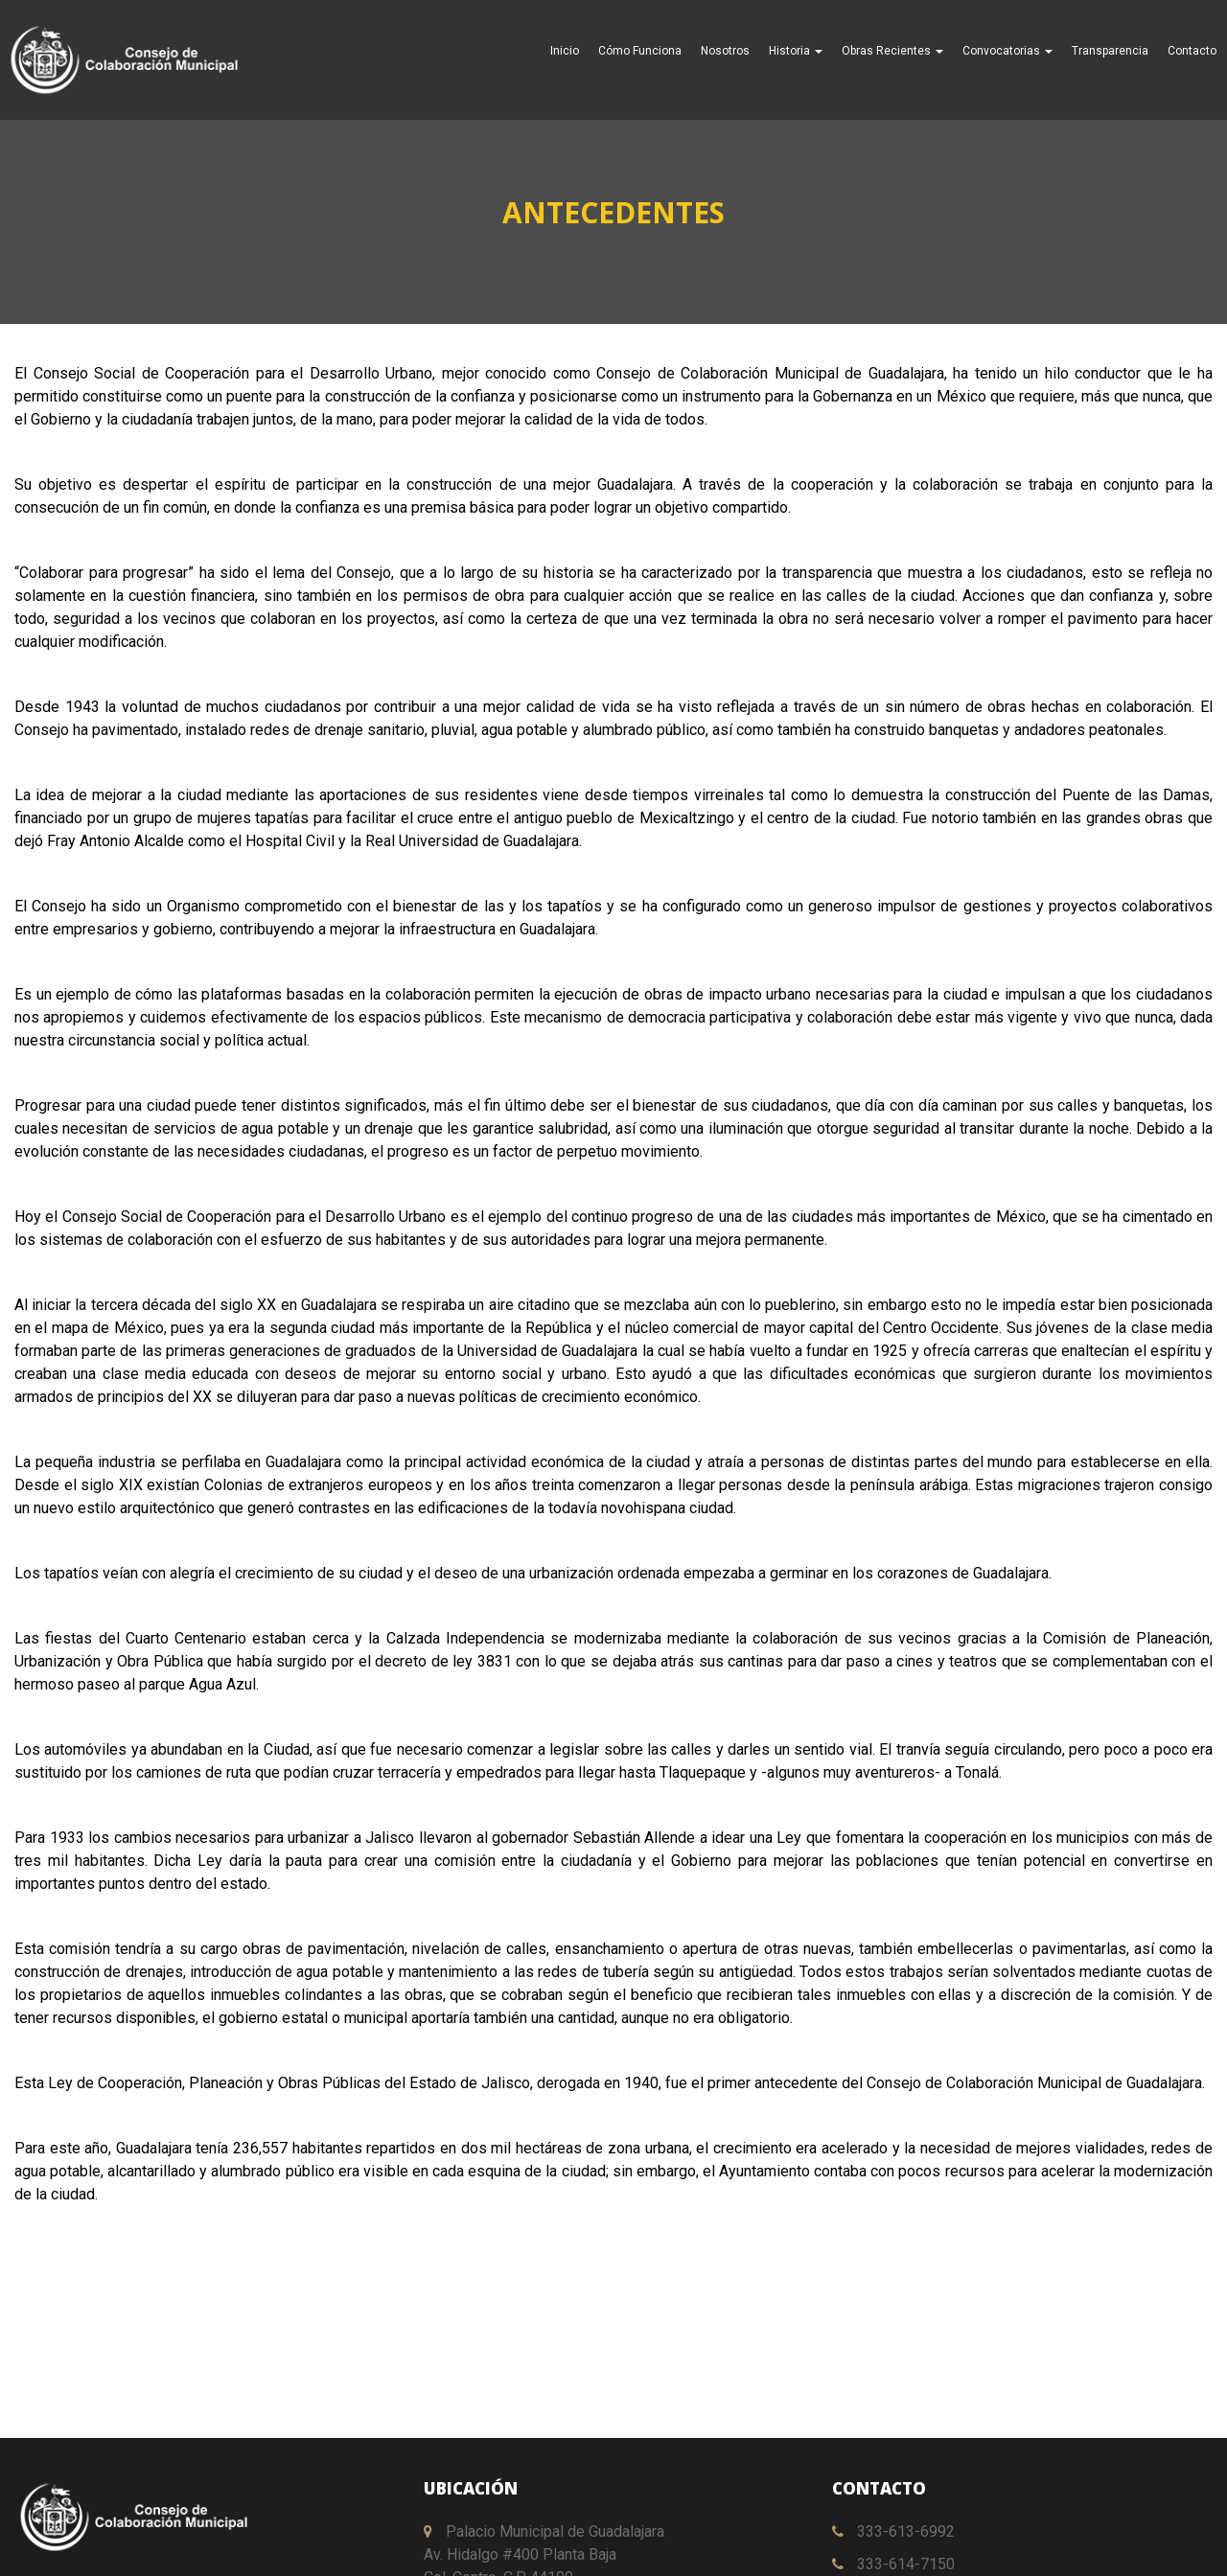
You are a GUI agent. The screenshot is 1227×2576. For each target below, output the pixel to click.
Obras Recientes (892, 51)
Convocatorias (1007, 51)
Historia (795, 51)
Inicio (564, 51)
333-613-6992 (893, 2531)
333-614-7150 (893, 2564)
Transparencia (1110, 51)
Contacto (1192, 51)
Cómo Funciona (640, 51)
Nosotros (725, 51)
